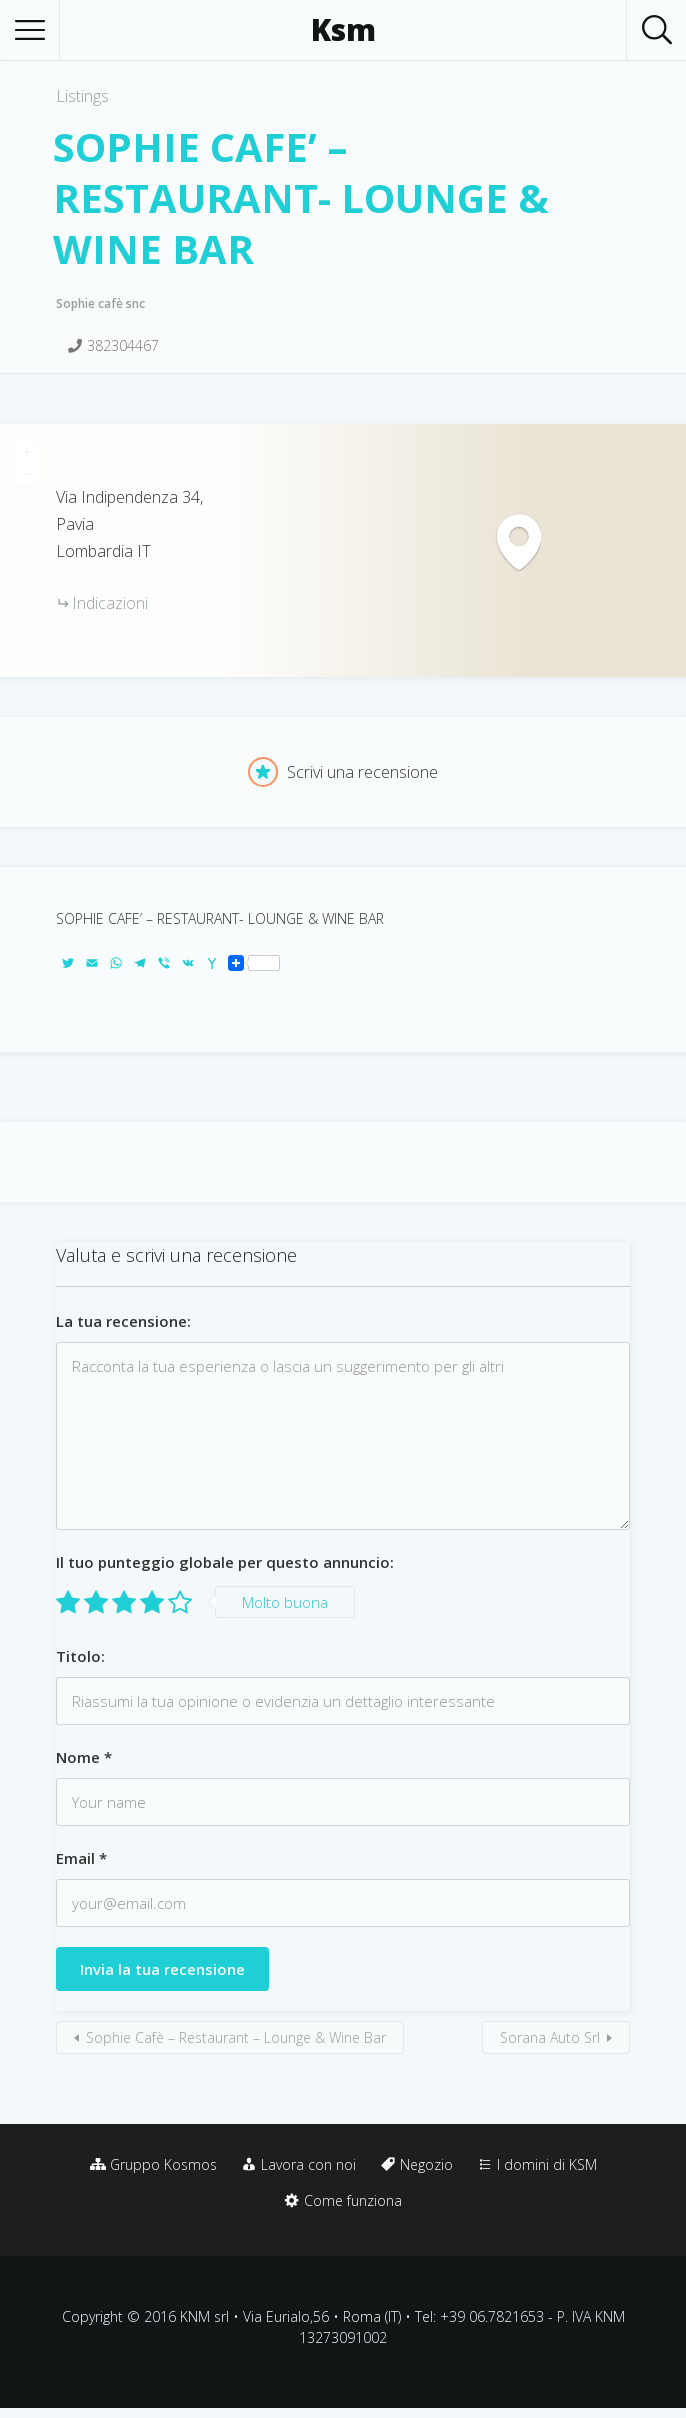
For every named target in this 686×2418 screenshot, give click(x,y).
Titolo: (80, 1656)
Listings (82, 96)
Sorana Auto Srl (550, 2037)
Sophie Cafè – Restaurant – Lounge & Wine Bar (236, 2037)
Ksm (343, 30)
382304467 (123, 345)
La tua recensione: (123, 1321)
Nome (84, 1757)
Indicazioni (110, 603)
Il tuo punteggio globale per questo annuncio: (225, 1562)
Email (81, 1858)
